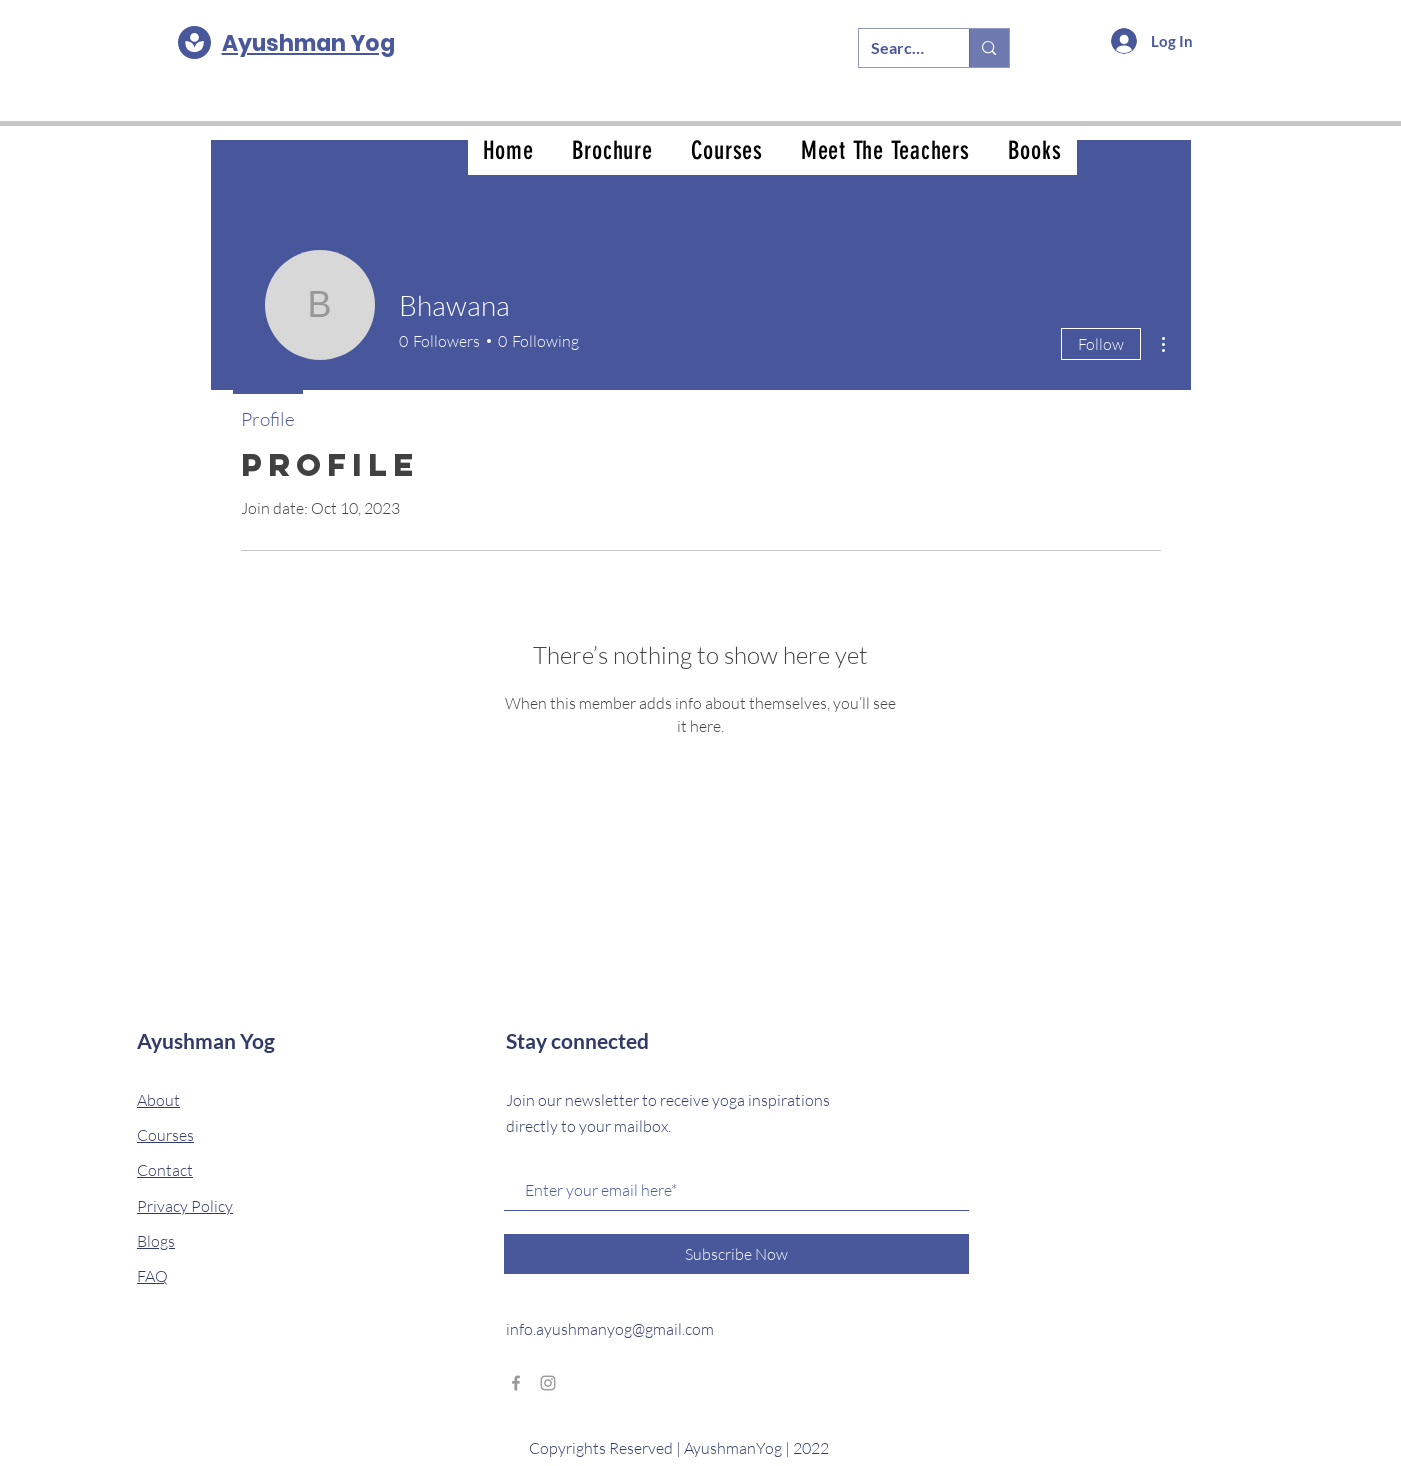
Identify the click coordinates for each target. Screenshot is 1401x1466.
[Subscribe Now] (736, 1254)
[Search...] (899, 48)
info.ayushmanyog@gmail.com (610, 1329)
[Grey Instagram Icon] (548, 1383)
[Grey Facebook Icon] (516, 1383)
